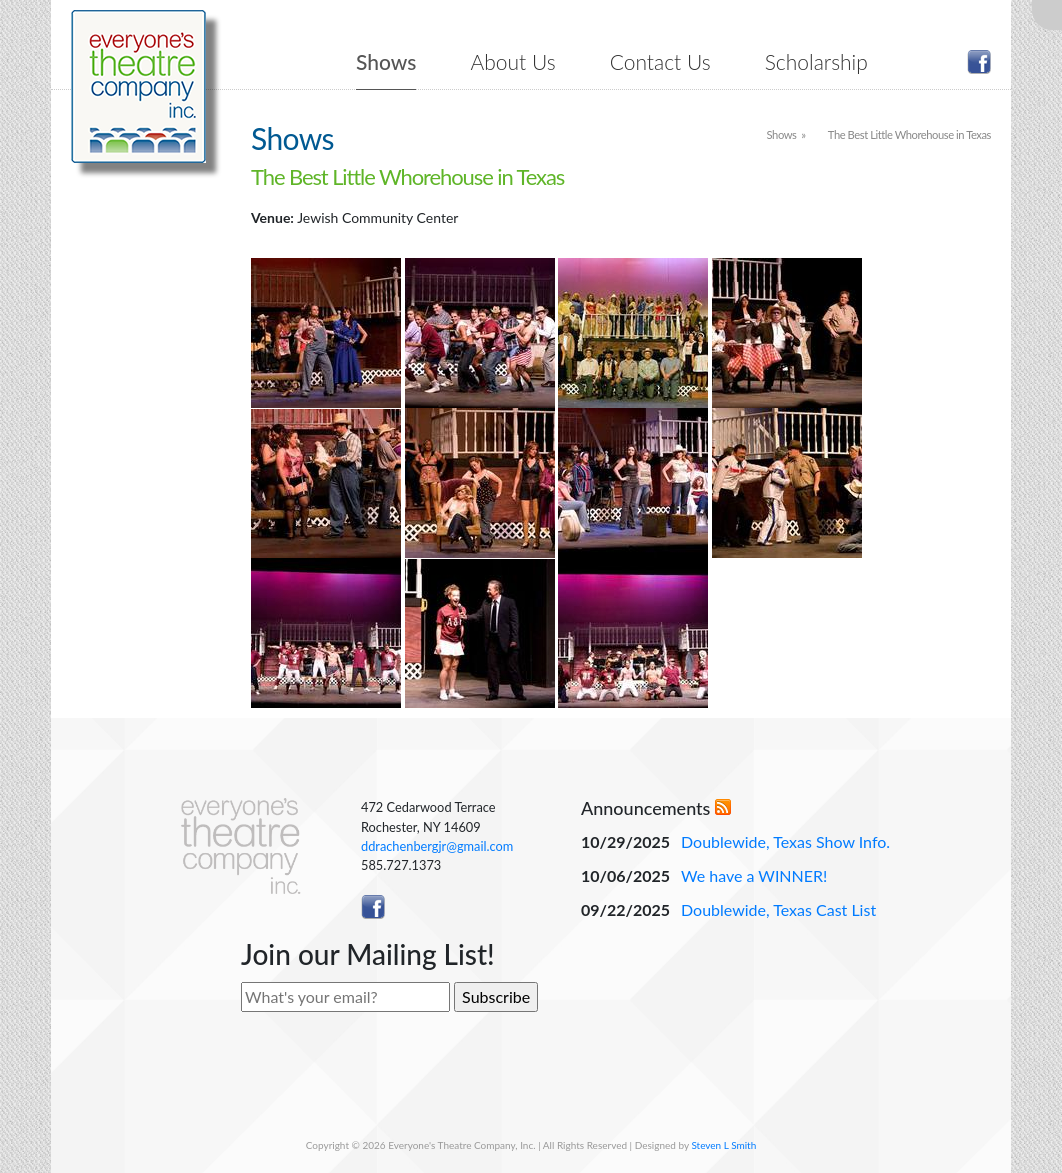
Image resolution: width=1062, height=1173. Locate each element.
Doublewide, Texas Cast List (778, 909)
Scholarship (816, 61)
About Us (513, 61)
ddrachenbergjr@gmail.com (437, 846)
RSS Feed (723, 807)
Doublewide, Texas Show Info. (785, 841)
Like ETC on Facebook (979, 62)
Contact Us (660, 61)
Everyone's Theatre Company (138, 86)
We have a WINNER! (754, 875)
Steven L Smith (723, 1145)
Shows (386, 61)
